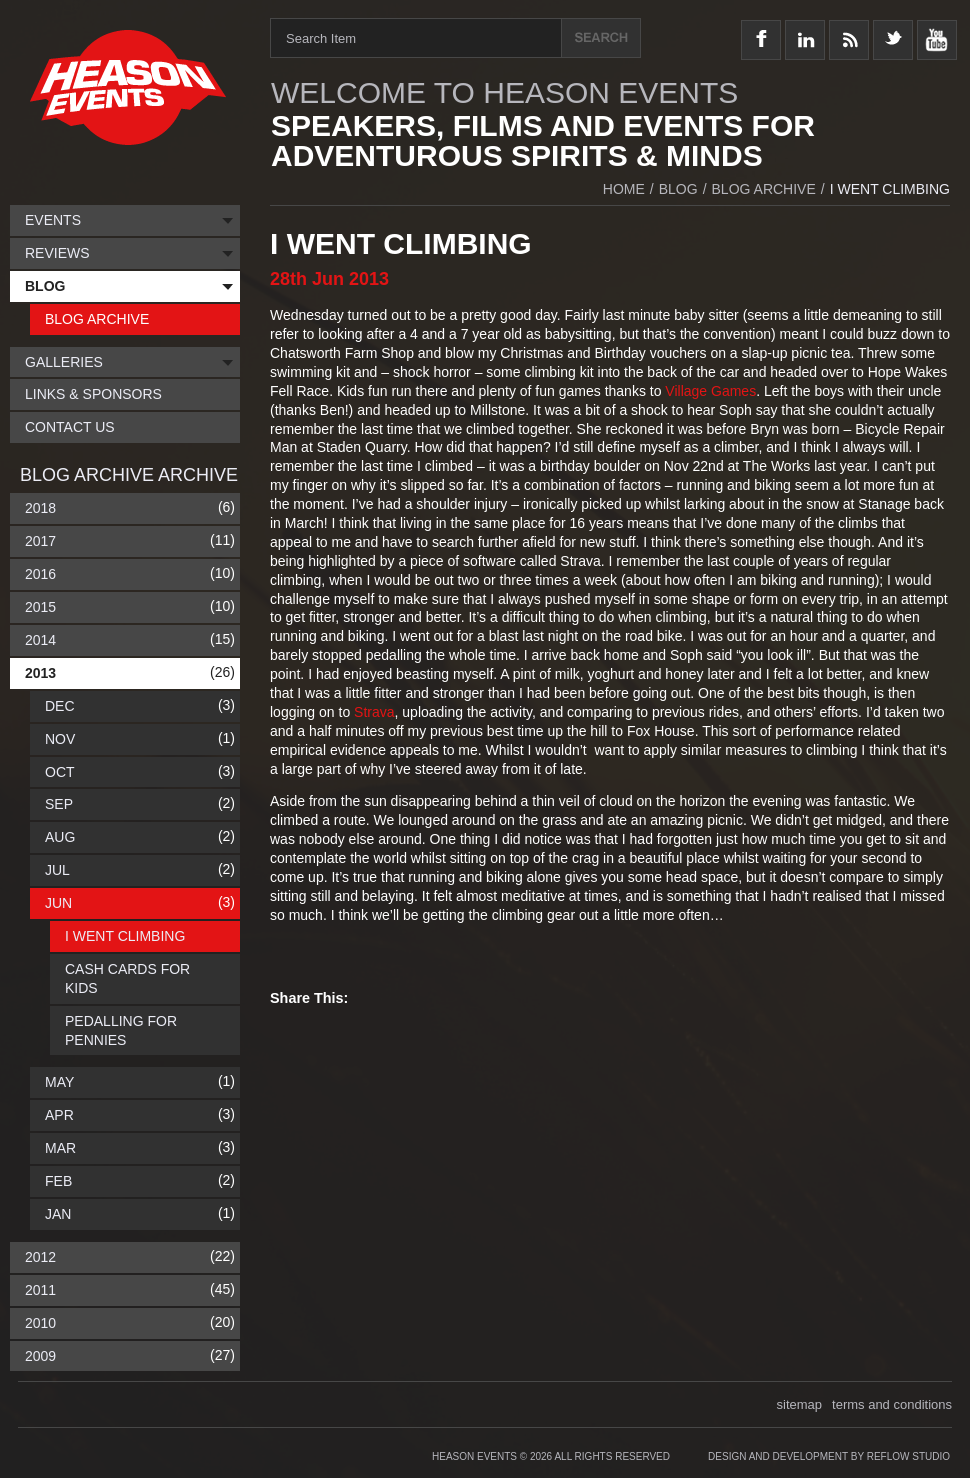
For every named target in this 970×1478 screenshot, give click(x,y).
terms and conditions (892, 1404)
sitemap (800, 1404)
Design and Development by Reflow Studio (829, 1456)
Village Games (710, 391)
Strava (374, 712)
